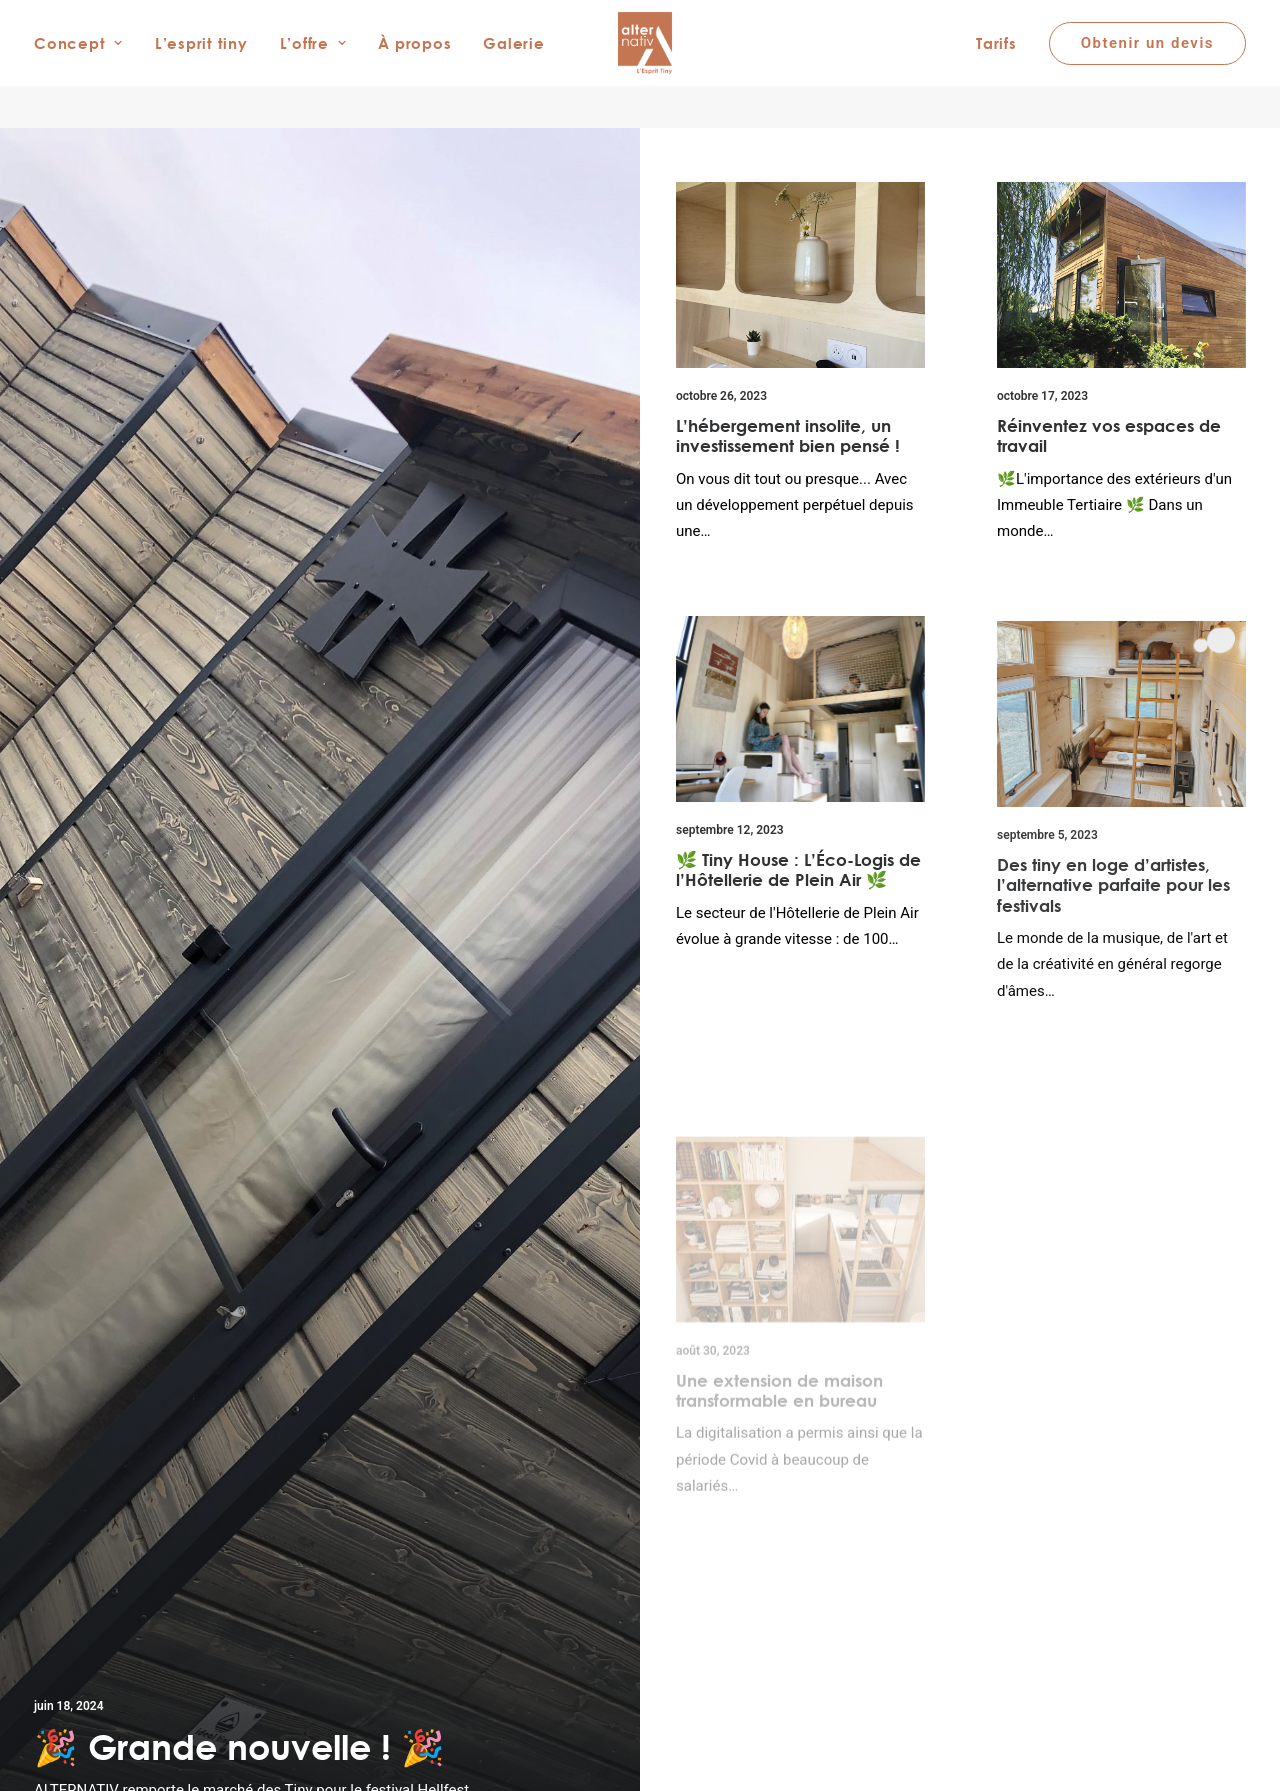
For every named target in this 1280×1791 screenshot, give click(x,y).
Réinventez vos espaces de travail (1109, 435)
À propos (414, 64)
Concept (78, 64)
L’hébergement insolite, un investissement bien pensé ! (788, 435)
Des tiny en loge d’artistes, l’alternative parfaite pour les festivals (1113, 918)
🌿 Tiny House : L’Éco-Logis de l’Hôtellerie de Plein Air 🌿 (798, 873)
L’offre (313, 64)
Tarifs (996, 64)
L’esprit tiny (201, 64)
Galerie (513, 64)
